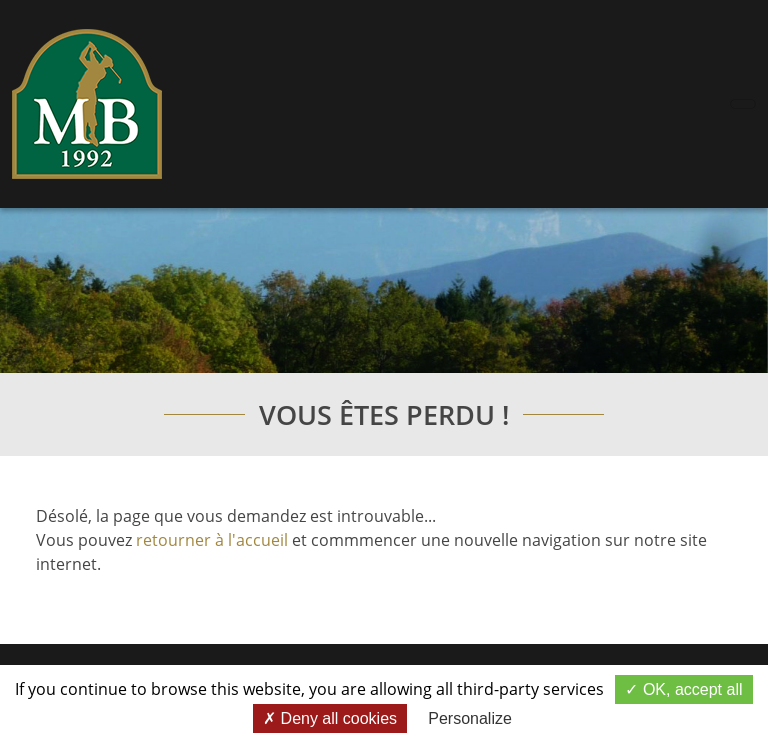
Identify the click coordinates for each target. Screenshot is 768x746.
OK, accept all (683, 689)
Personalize (470, 718)
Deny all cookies (330, 718)
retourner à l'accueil (212, 540)
